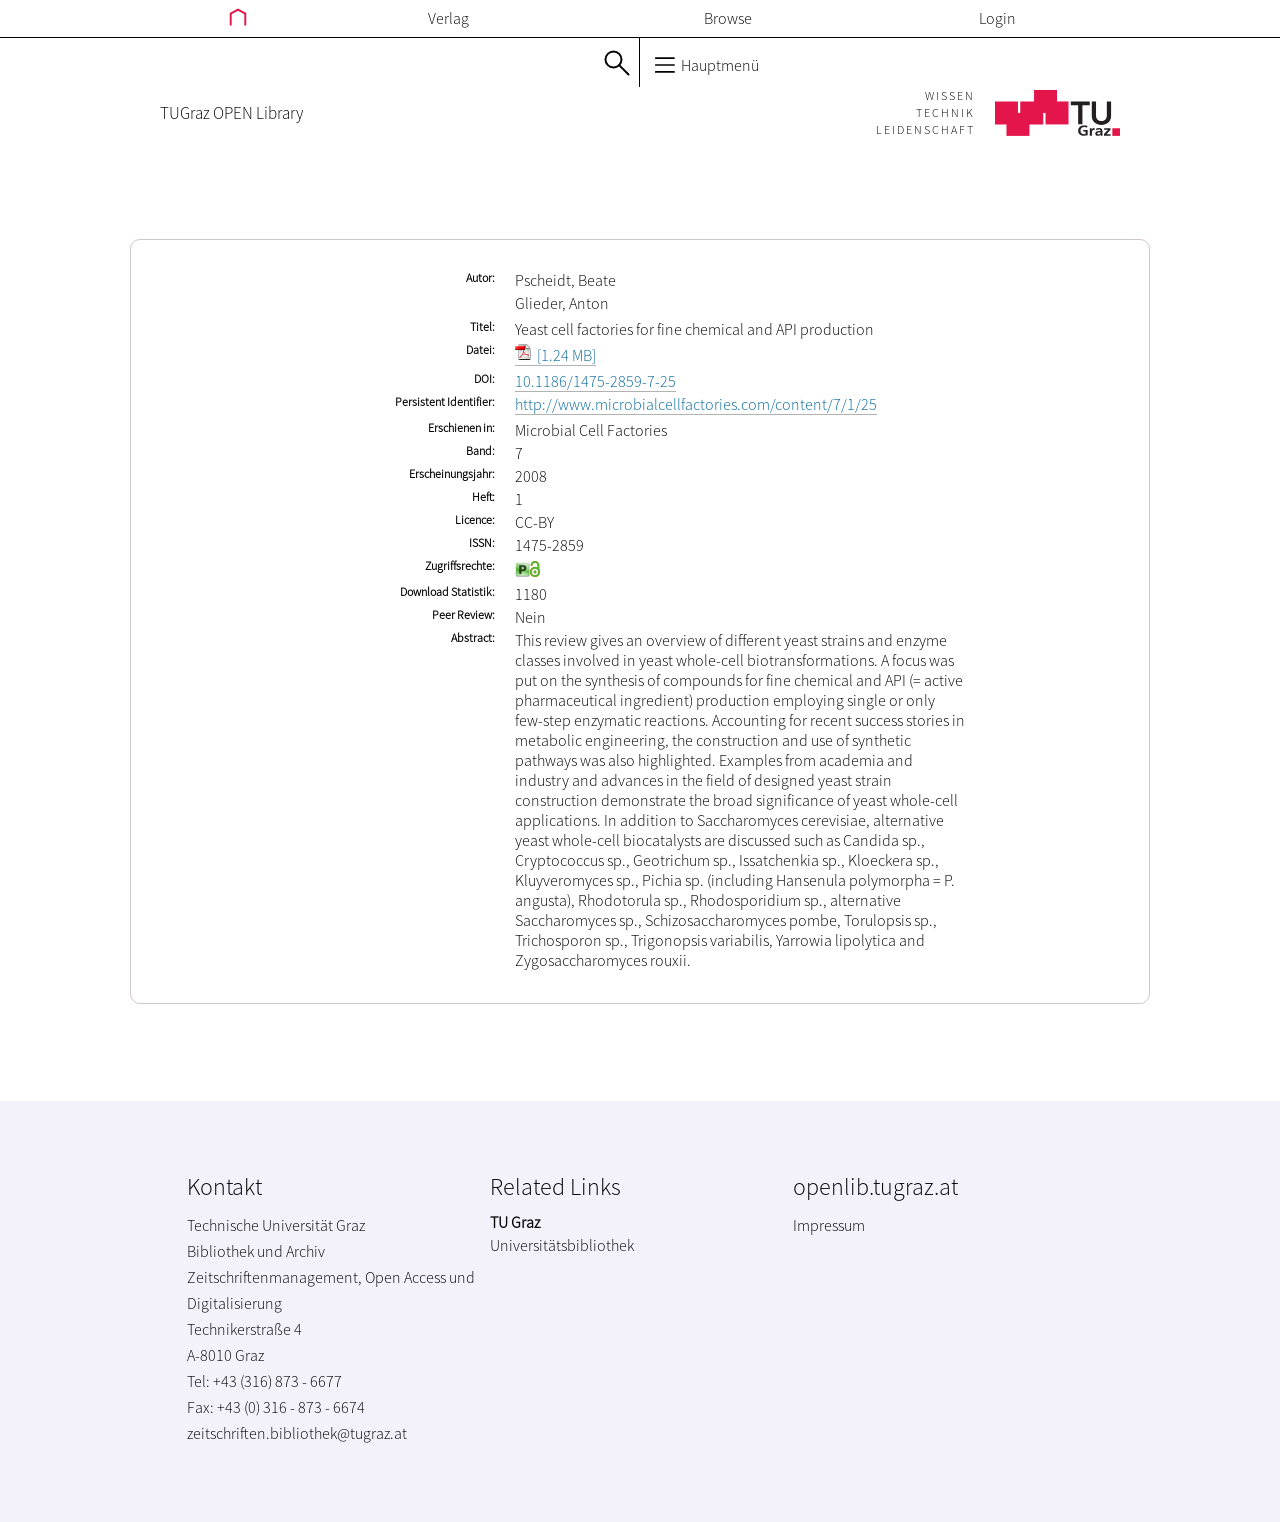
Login (997, 18)
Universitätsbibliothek (562, 1245)
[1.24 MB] (555, 355)
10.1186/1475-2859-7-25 (595, 381)
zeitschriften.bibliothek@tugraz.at (297, 1433)
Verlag (448, 18)
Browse (728, 18)
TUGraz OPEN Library (231, 113)
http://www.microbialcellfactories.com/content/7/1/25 (696, 404)
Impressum (829, 1225)
